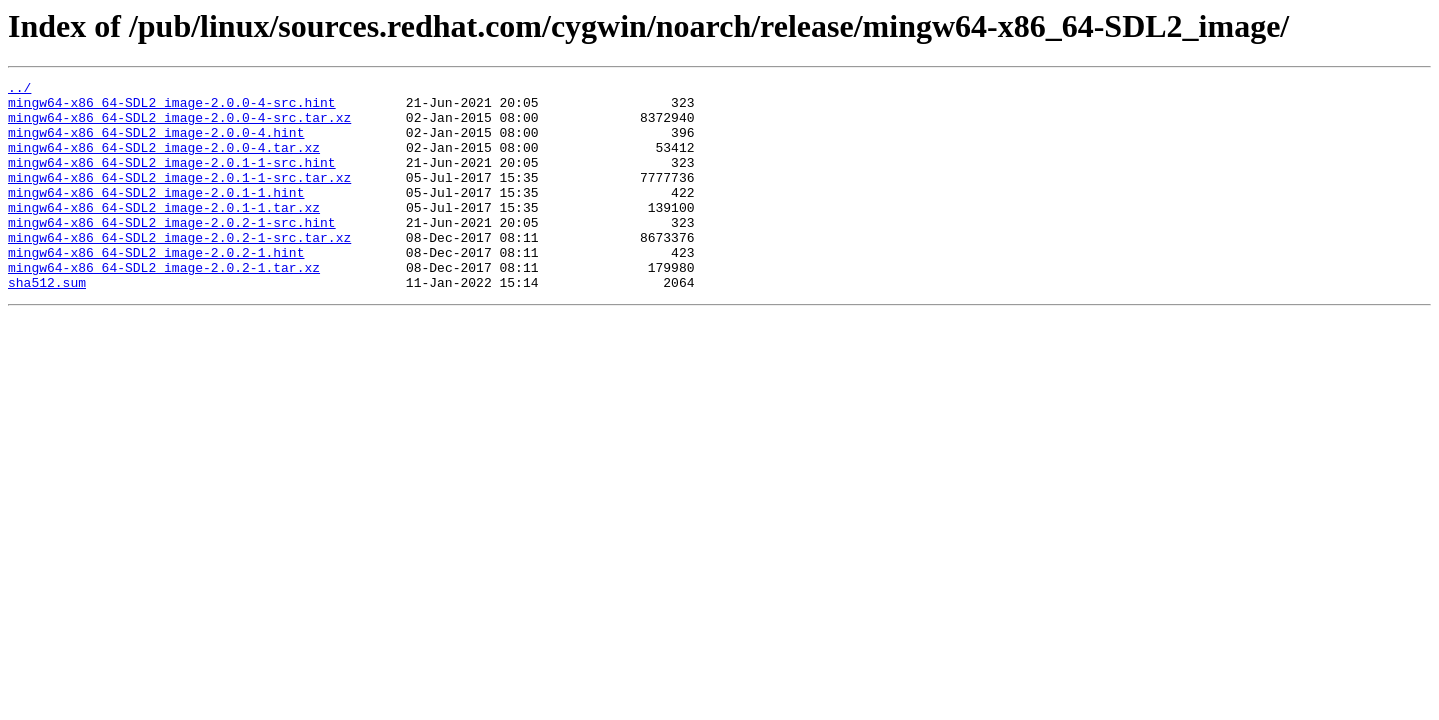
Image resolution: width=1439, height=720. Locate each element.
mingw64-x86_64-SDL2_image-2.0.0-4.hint (156, 144)
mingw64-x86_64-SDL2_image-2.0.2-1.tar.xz (164, 306)
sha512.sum (47, 324)
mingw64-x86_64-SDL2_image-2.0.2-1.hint (156, 288)
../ (19, 90)
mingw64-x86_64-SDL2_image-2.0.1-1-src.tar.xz (179, 198)
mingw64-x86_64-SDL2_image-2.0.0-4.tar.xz (164, 162)
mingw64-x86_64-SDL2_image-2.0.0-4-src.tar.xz (179, 126)
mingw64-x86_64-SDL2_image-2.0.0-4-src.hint (172, 108)
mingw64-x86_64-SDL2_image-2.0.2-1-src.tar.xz (179, 270)
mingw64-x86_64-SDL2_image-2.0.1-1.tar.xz (164, 234)
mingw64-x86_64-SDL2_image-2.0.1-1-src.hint (172, 180)
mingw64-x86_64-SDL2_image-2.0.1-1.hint (156, 216)
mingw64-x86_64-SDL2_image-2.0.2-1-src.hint (172, 252)
